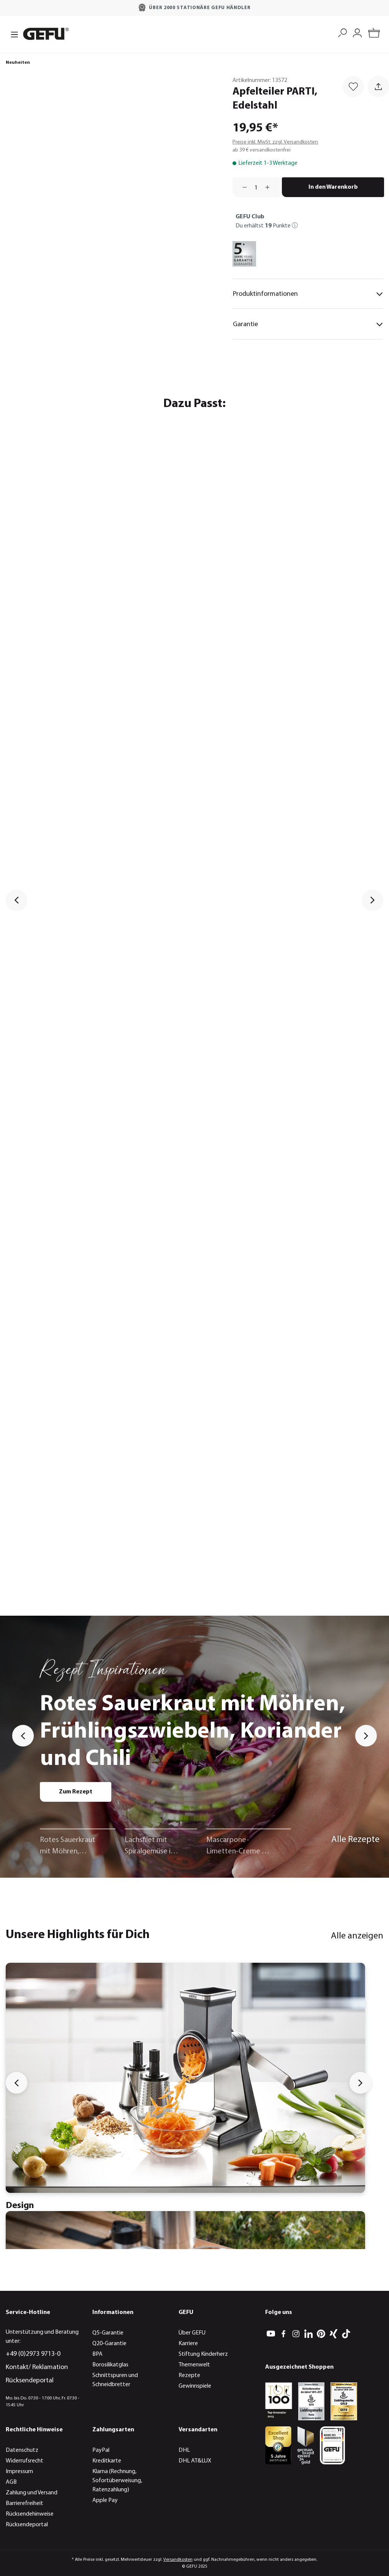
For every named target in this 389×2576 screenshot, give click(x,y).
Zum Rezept (75, 1792)
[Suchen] (342, 32)
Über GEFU (192, 2333)
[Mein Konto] (357, 32)
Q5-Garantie (107, 2333)
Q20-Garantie (109, 2344)
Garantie (308, 324)
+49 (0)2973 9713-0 (33, 2354)
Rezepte (189, 2375)
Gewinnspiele (195, 2386)
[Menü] (12, 34)
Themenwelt (194, 2365)
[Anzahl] (256, 187)
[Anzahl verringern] (241, 187)
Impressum (19, 2472)
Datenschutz (22, 2450)
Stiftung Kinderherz (203, 2354)
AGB (11, 2482)
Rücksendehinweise (30, 2514)
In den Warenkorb (333, 187)
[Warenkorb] (374, 34)
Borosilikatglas (110, 2365)
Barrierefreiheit (24, 2503)
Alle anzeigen (357, 1936)
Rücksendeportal (30, 2380)
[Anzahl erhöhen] (270, 187)
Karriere (188, 2344)
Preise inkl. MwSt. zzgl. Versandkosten (275, 142)
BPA (97, 2354)
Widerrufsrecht (24, 2461)
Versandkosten (178, 2559)
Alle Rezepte (355, 1839)
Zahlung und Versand (31, 2493)
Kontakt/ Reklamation (37, 2367)
